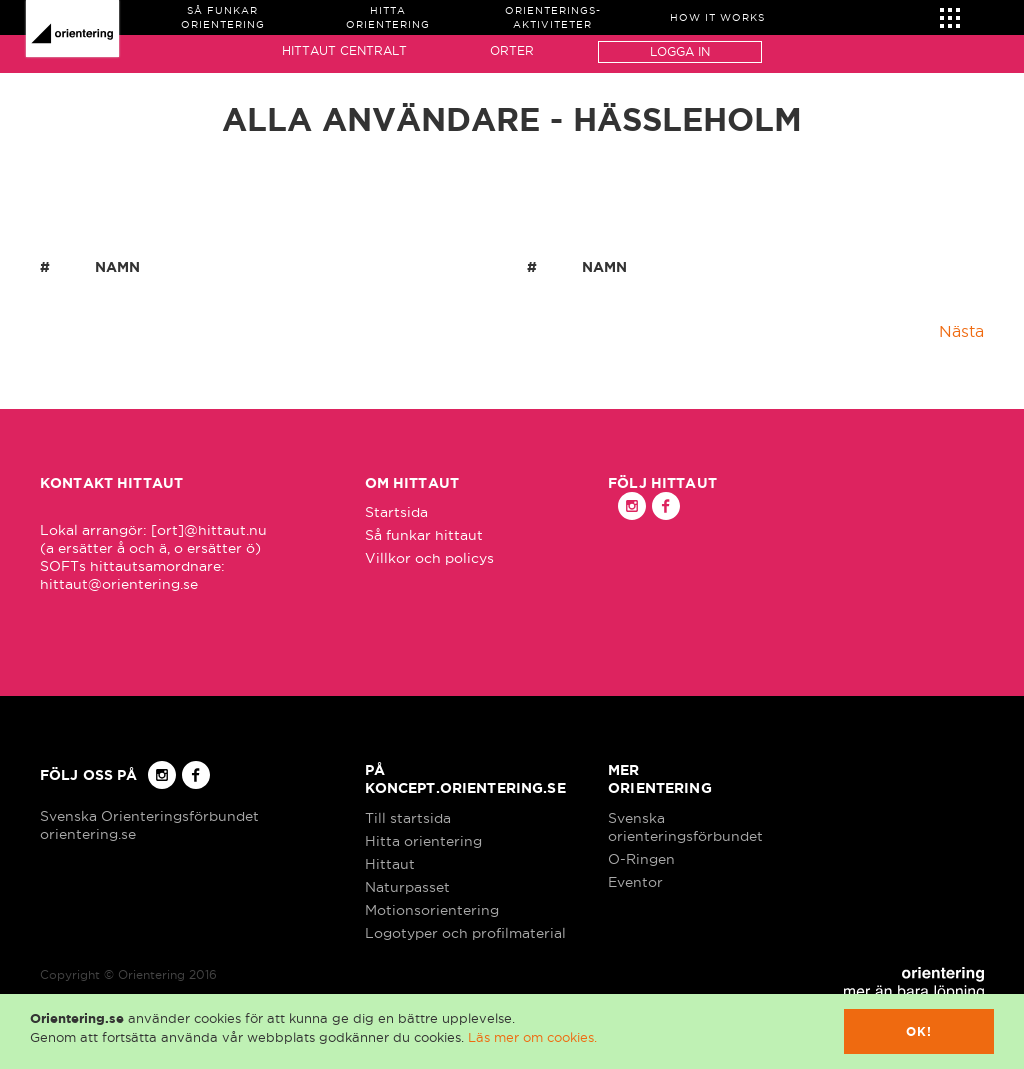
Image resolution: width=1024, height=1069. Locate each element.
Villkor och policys (429, 558)
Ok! (919, 1031)
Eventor (635, 882)
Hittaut (390, 864)
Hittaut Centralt (344, 50)
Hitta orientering (423, 841)
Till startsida (408, 818)
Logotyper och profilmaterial (465, 933)
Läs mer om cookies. (532, 1037)
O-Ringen (641, 859)
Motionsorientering (432, 910)
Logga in (680, 51)
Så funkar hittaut (424, 535)
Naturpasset (407, 887)
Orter (512, 50)
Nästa (961, 331)
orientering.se (88, 834)
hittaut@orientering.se (119, 584)
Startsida (396, 512)
